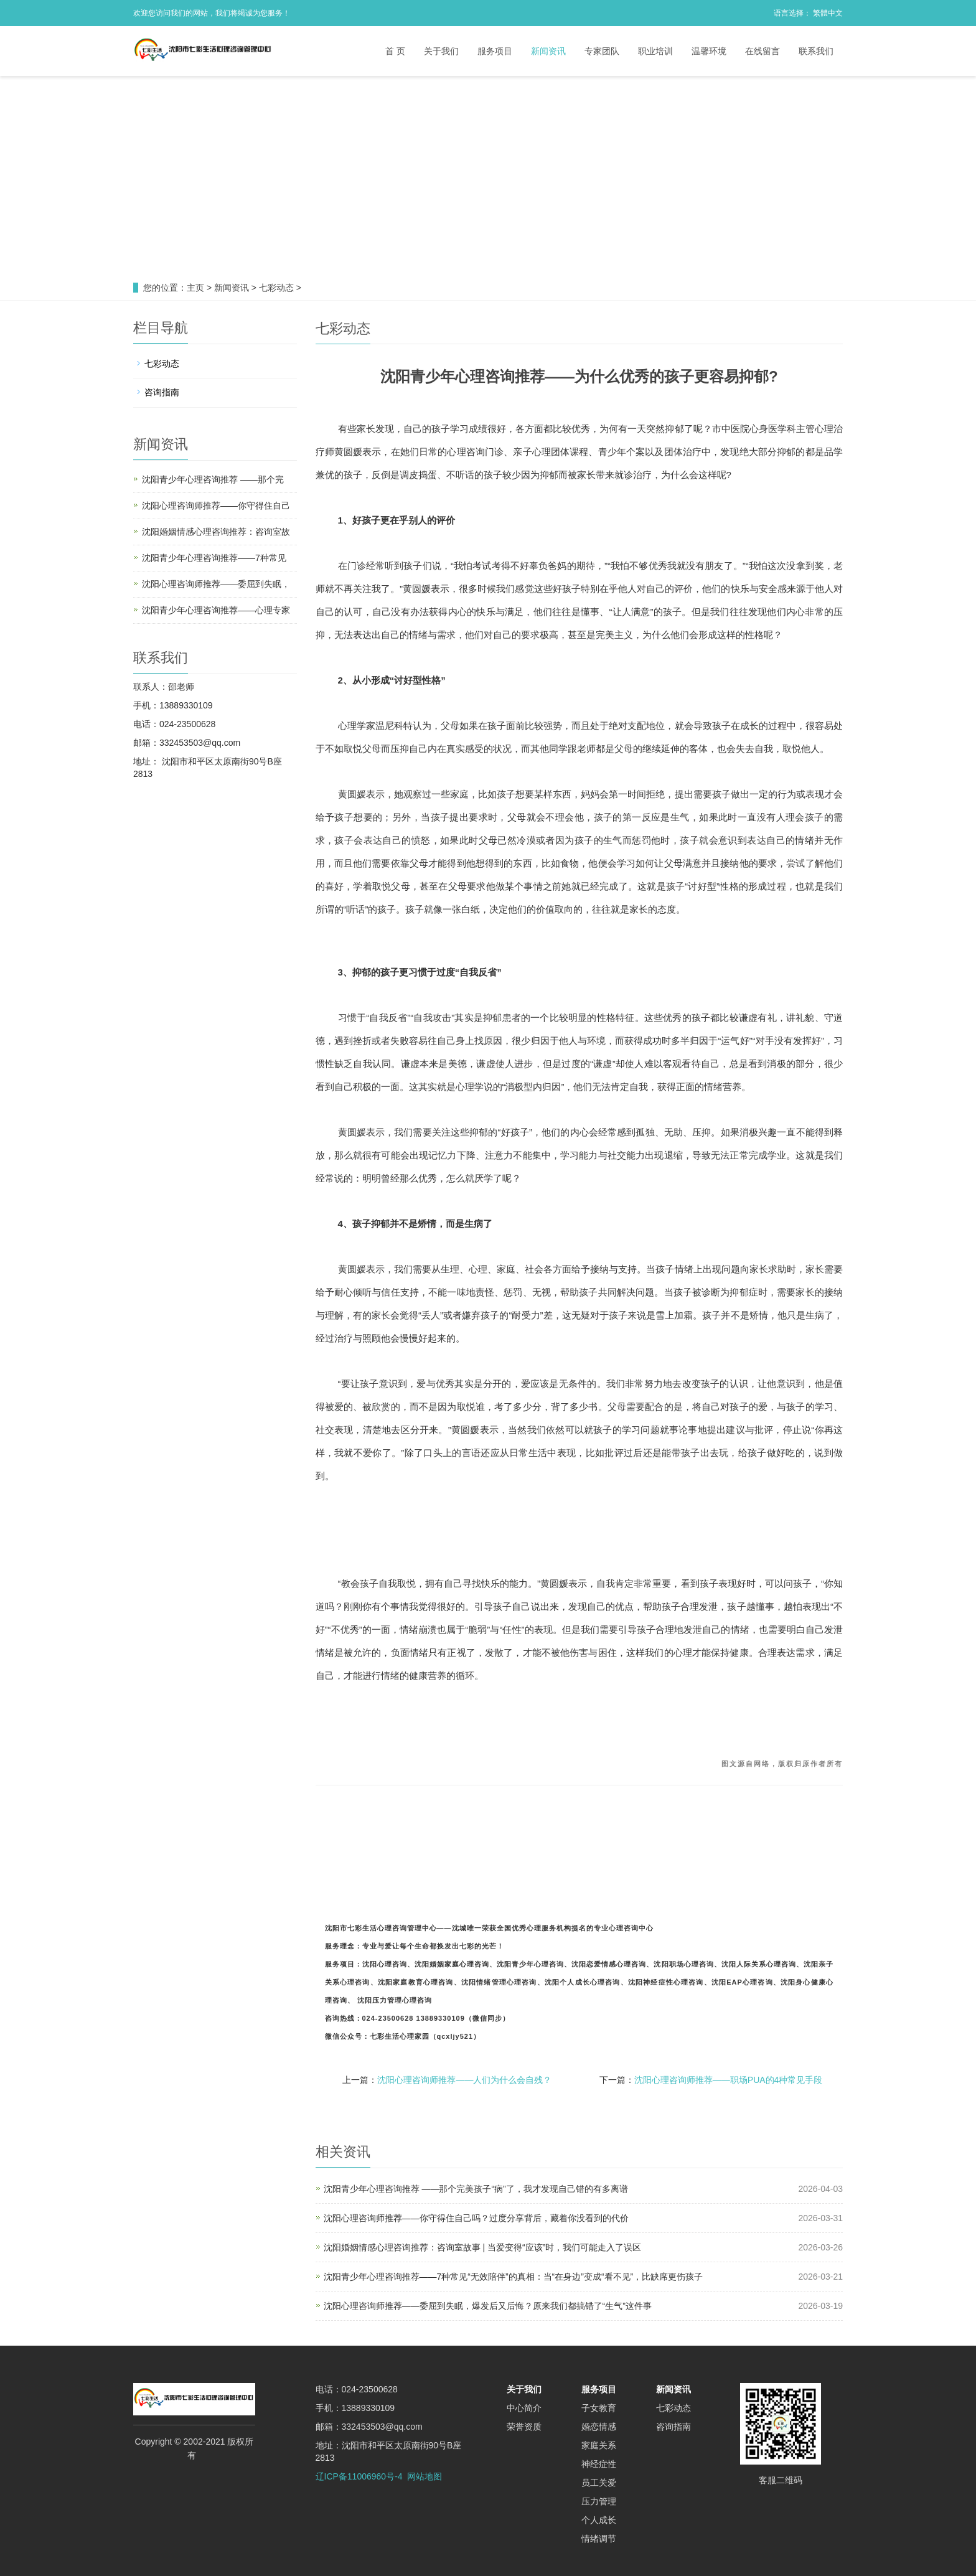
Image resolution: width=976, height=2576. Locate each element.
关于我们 (441, 51)
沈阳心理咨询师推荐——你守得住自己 (216, 505)
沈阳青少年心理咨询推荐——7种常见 (214, 558)
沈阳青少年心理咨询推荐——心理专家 (216, 610)
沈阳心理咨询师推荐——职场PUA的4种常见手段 (728, 2080)
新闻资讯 (548, 51)
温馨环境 (709, 51)
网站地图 (424, 2476)
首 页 (395, 51)
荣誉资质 (524, 2427)
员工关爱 (598, 2483)
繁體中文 (828, 13)
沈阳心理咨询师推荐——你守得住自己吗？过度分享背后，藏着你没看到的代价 (476, 2218)
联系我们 (816, 51)
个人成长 (598, 2520)
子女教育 (598, 2408)
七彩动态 (276, 288)
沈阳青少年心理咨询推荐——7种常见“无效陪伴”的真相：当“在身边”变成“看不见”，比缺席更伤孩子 (513, 2277)
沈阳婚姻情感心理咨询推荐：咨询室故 (216, 532)
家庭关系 (598, 2445)
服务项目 (494, 51)
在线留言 (762, 51)
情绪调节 (598, 2539)
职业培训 (655, 51)
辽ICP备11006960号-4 (359, 2476)
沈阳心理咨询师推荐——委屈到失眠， (216, 584)
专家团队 (601, 51)
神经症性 (598, 2464)
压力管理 (598, 2501)
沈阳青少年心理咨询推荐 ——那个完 (213, 479)
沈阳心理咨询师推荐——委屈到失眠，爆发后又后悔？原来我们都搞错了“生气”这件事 (488, 2306)
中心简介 (524, 2408)
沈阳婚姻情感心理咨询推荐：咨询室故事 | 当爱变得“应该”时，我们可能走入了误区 (483, 2247)
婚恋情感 (598, 2427)
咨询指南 (161, 392)
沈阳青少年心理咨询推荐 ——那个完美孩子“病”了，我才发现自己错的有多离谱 (476, 2189)
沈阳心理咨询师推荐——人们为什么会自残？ (464, 2080)
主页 (195, 288)
